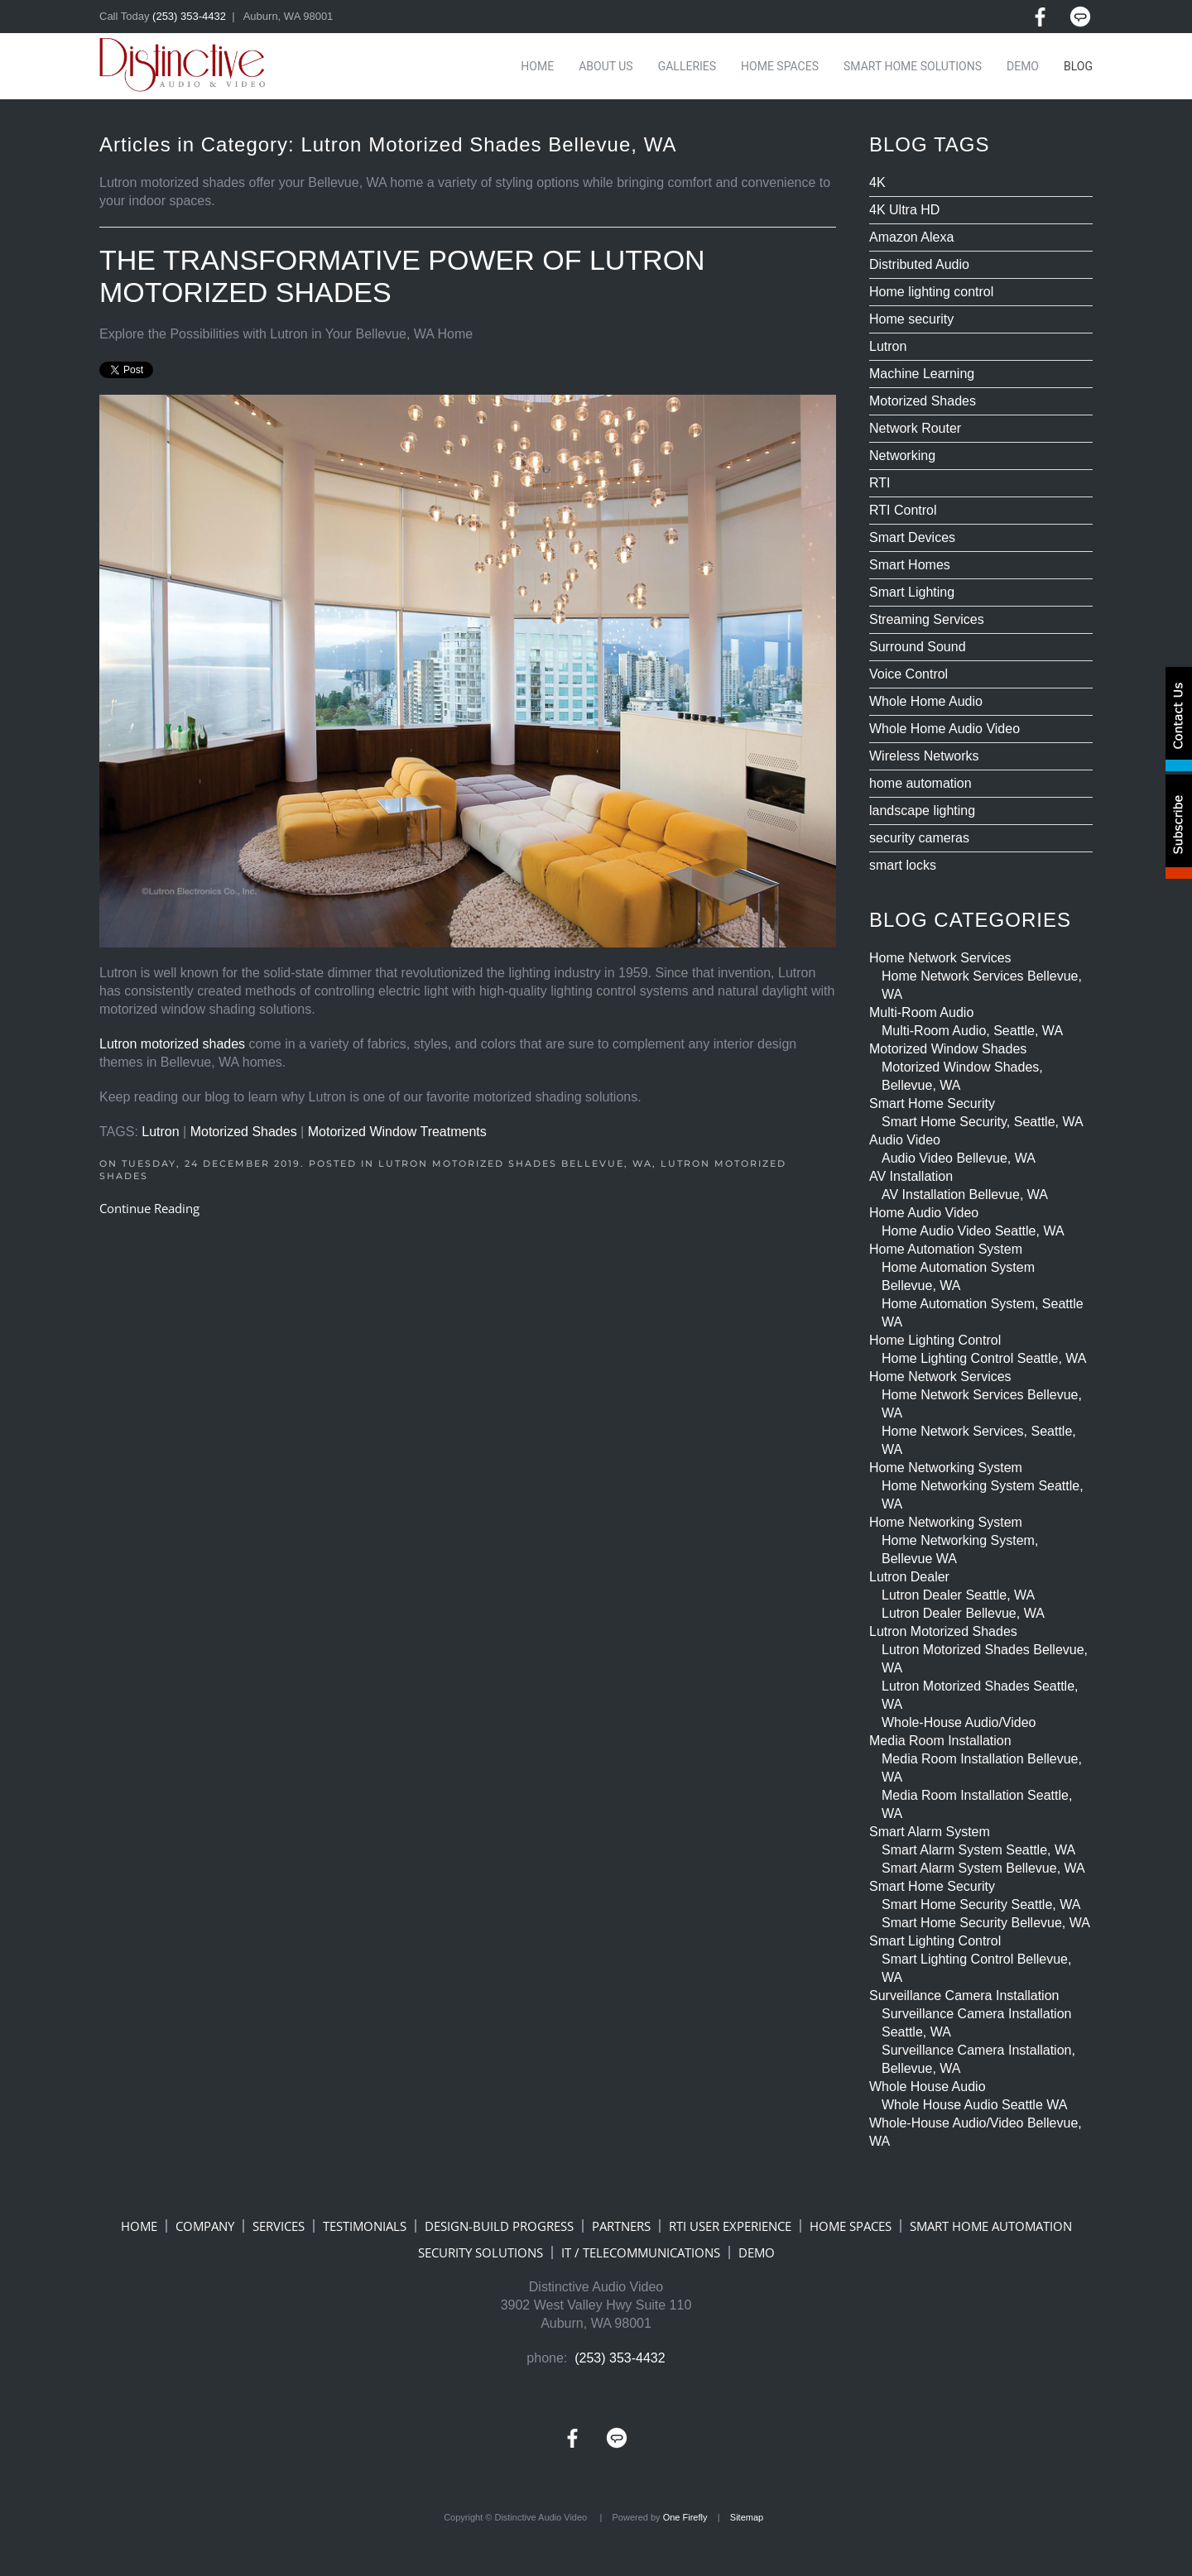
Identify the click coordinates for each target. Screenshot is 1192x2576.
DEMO (756, 2252)
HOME (139, 2226)
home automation (920, 783)
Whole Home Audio (926, 701)
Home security (911, 319)
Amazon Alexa (911, 237)
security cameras (919, 838)
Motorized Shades (243, 1132)
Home (537, 66)
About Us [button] (606, 66)
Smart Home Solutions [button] (913, 66)
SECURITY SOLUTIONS (480, 2252)
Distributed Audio (919, 264)
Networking (902, 456)
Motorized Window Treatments (397, 1132)
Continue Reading (149, 1208)
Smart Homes (909, 565)
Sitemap (746, 2517)
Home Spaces (780, 66)
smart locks (902, 865)
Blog (1078, 66)
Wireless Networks (923, 756)
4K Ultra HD (904, 210)
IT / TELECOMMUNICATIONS (640, 2252)
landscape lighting (922, 811)
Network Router (915, 428)
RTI (879, 483)
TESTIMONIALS (364, 2226)
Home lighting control (931, 292)
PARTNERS (621, 2226)
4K (877, 182)
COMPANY (204, 2226)
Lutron (160, 1132)
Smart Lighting (911, 592)
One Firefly (685, 2517)
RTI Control (903, 510)
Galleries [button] (687, 66)
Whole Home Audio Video (944, 729)
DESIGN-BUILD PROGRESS (499, 2226)
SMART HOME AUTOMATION (991, 2226)
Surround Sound (917, 647)
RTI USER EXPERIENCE (730, 2226)
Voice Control (908, 674)
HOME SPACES (851, 2226)
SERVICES (278, 2226)
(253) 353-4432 (189, 16)
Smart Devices (912, 537)
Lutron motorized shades (172, 1044)
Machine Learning (921, 374)
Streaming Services (926, 619)
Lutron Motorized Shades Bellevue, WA (515, 1163)
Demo (1023, 66)
